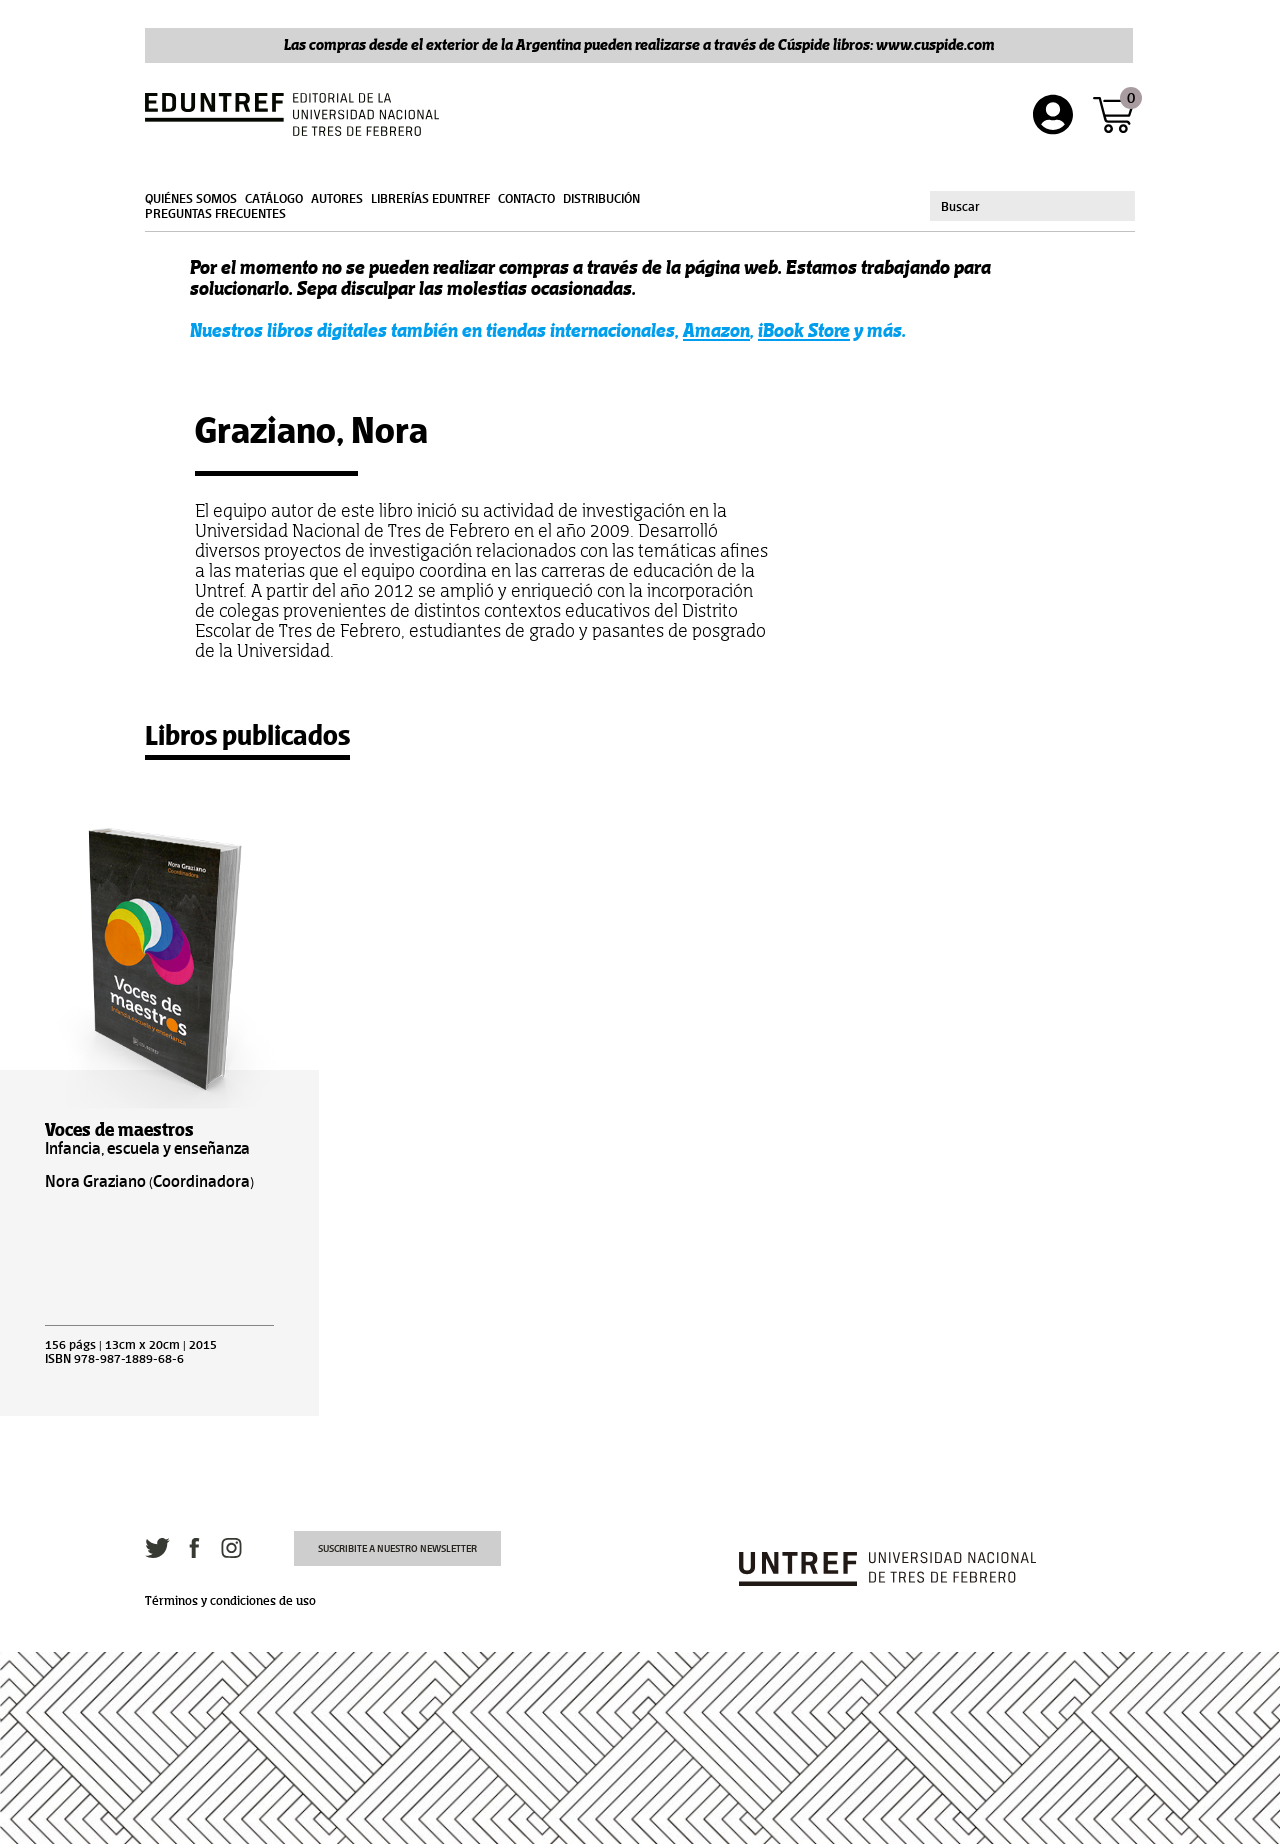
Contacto (526, 199)
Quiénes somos (191, 199)
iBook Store (804, 330)
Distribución (601, 199)
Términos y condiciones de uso (230, 1601)
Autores (337, 199)
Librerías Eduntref (430, 199)
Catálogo (274, 199)
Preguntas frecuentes (215, 214)
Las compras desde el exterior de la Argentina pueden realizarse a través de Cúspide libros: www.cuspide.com (639, 44)
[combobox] (1032, 206)
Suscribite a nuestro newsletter (397, 1548)
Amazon (716, 330)
